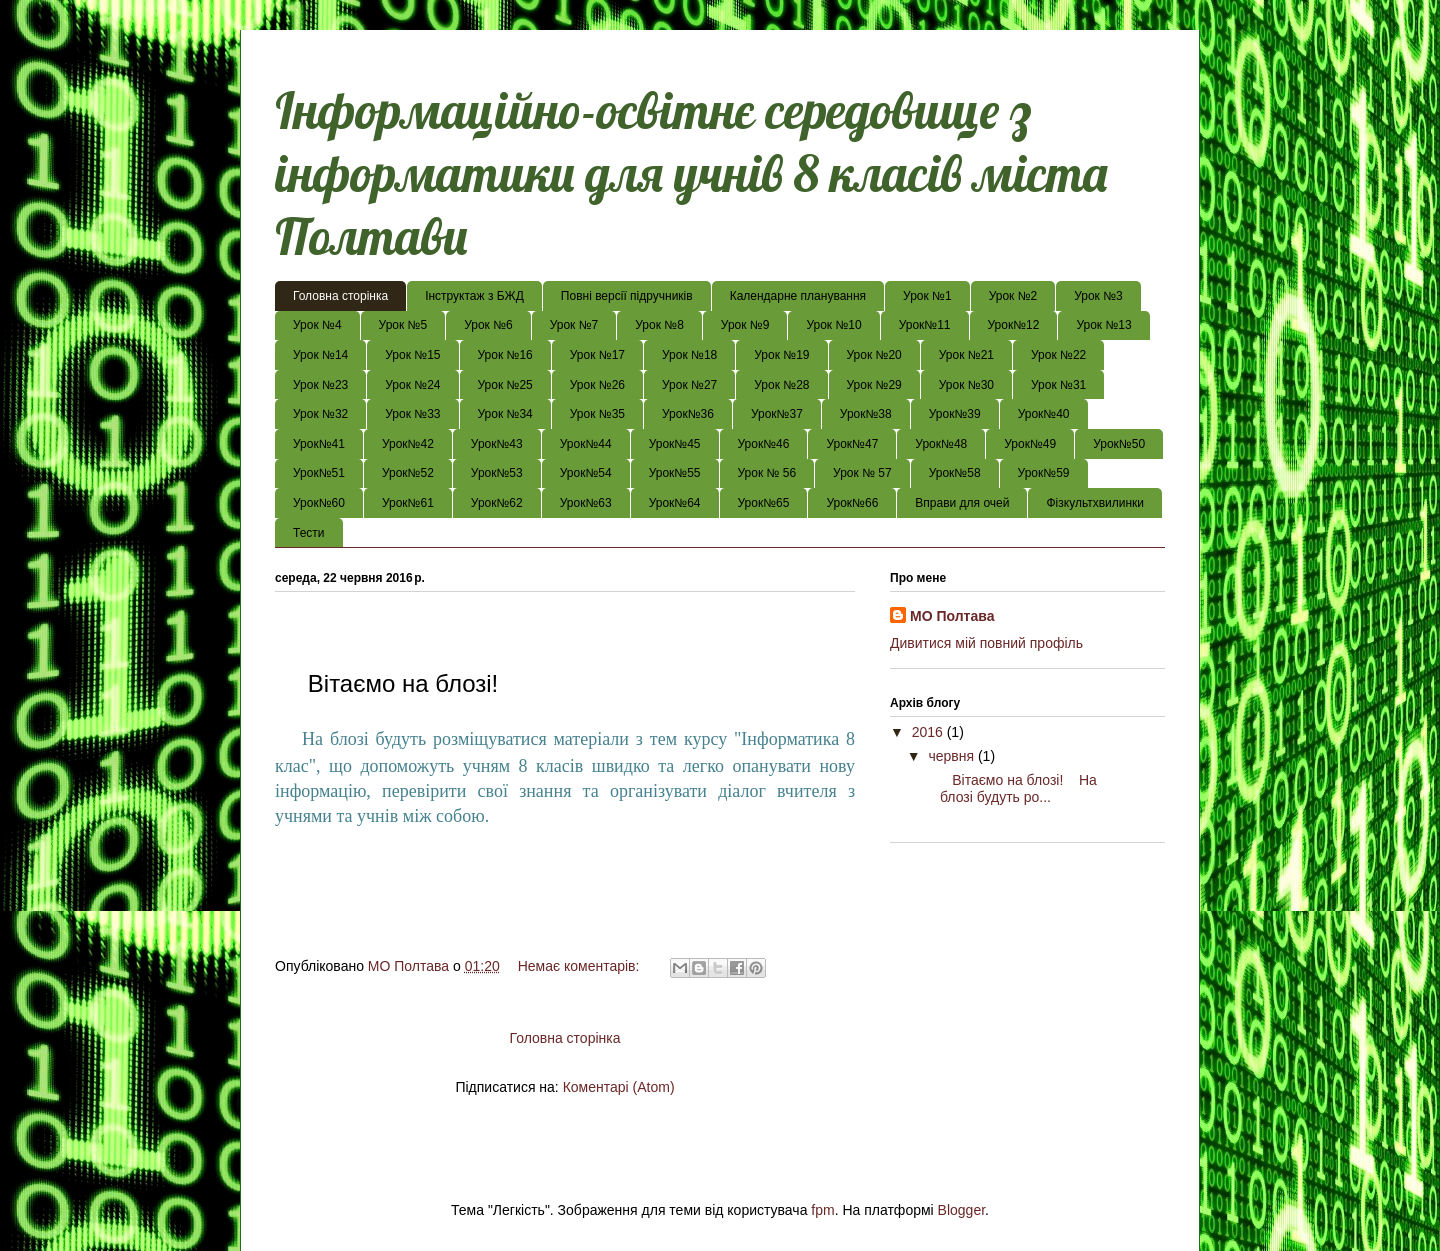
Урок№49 (1030, 444)
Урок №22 (1058, 355)
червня (953, 756)
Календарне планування (798, 296)
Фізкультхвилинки (1095, 503)
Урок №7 (574, 325)
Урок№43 (497, 444)
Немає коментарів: (581, 966)
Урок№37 (777, 414)
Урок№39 (955, 414)
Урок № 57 (862, 473)
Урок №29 (874, 385)
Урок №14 (320, 355)
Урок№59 (1044, 473)
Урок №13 (1103, 325)
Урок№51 (319, 473)
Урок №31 (1058, 385)
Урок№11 (925, 325)
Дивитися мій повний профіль (986, 643)
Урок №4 (317, 325)
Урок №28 (781, 385)
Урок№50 (1119, 444)
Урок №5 (403, 325)
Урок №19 (781, 355)
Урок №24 (412, 385)
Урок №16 (505, 355)
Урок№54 (586, 473)
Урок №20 (874, 355)
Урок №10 (833, 325)
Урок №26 (597, 385)
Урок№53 (497, 473)
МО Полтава (952, 616)
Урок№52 (408, 473)
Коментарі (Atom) (619, 1087)
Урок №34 (505, 414)
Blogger (961, 1210)
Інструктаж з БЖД (474, 296)
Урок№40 (1044, 414)
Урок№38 (866, 414)
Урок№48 (941, 444)
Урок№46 (764, 444)
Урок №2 (1013, 296)
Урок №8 (659, 325)
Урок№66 (852, 503)
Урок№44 (586, 444)
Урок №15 (412, 355)
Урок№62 (497, 503)
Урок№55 (675, 473)
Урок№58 (955, 473)
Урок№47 (852, 444)
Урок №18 (689, 355)
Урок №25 (505, 385)
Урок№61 (408, 503)
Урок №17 (597, 355)
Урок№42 (408, 444)
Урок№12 (1014, 325)
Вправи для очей (962, 503)
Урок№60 (319, 503)
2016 (929, 732)
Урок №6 (488, 325)
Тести (309, 533)
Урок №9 (745, 325)
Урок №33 (412, 414)
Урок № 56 (767, 473)
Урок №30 (966, 385)
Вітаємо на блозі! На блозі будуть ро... (1011, 788)
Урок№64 (675, 503)
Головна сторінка (340, 296)
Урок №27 (689, 385)
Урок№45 (675, 444)
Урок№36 (688, 414)
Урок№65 (764, 503)
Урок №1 (927, 296)
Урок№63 (586, 503)
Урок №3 (1098, 296)
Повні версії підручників (627, 296)
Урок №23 (320, 385)
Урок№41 (319, 444)
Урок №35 (597, 414)
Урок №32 (320, 414)
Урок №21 (966, 355)
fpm (822, 1210)
